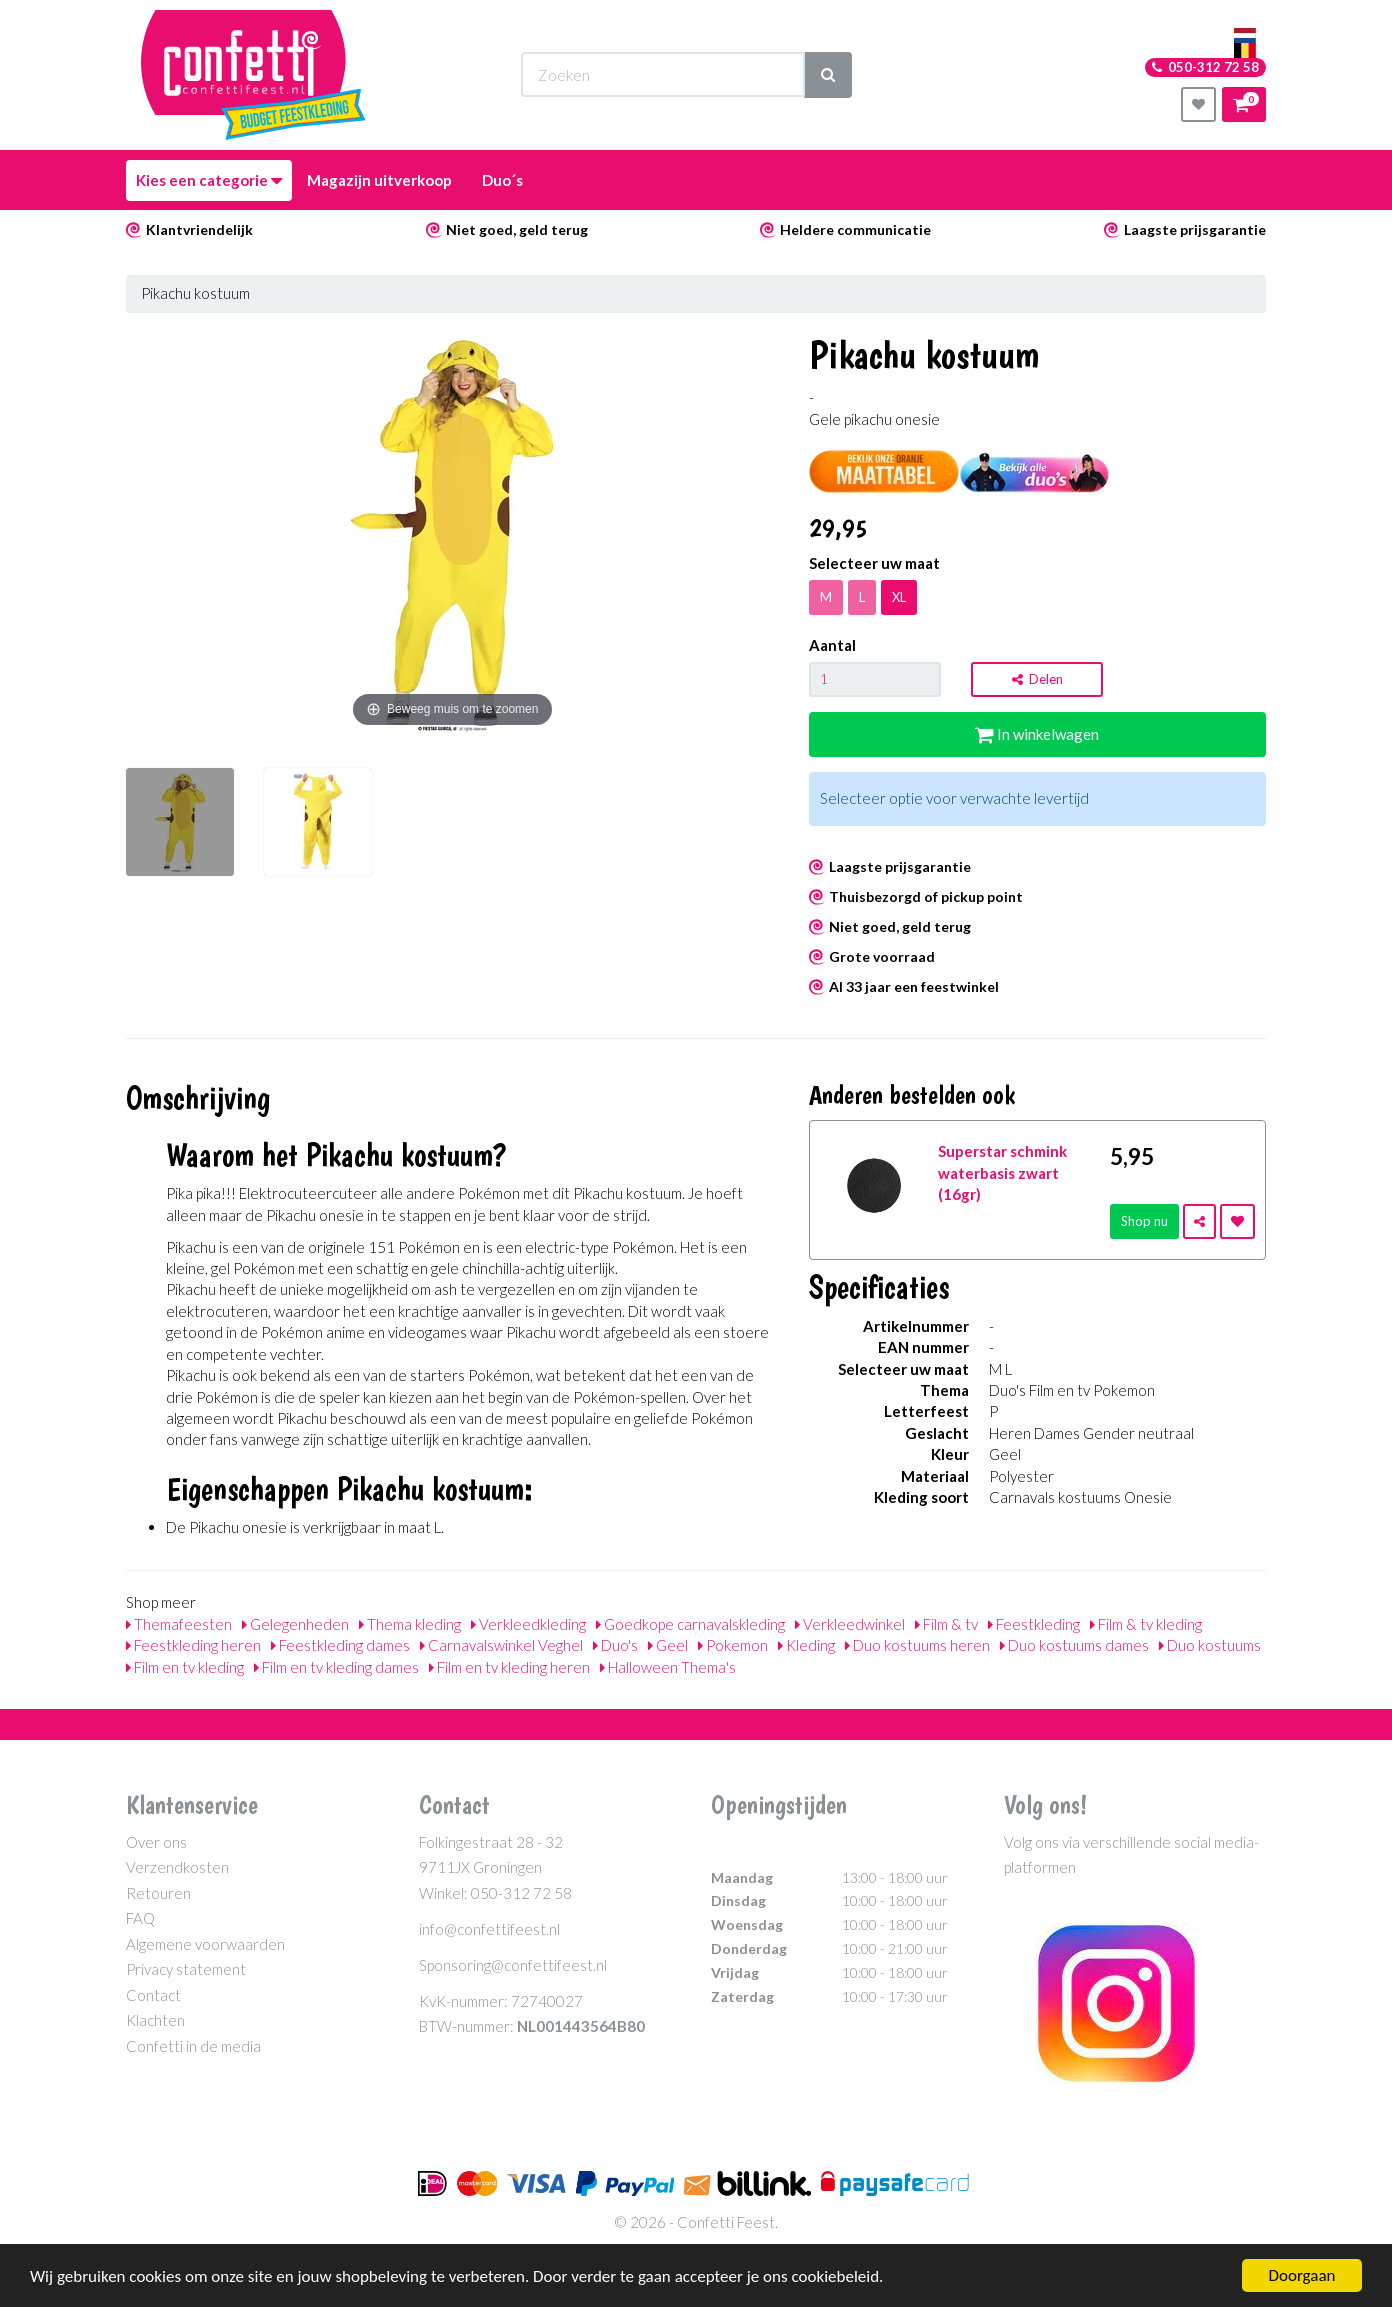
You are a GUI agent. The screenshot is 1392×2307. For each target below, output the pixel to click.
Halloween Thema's (668, 1667)
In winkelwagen (1037, 734)
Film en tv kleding (185, 1667)
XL (899, 597)
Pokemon (733, 1645)
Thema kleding (410, 1624)
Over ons (156, 1842)
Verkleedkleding (528, 1624)
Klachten (155, 2020)
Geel (668, 1645)
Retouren (158, 1893)
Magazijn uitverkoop (379, 180)
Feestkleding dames (340, 1645)
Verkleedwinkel (850, 1624)
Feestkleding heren (193, 1645)
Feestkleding (1034, 1624)
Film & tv (946, 1624)
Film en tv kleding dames (336, 1667)
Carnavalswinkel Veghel (501, 1645)
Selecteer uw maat (874, 563)
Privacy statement (186, 1969)
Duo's (615, 1645)
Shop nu (1144, 1221)
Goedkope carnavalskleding (690, 1624)
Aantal (832, 645)
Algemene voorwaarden (205, 1944)
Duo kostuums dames (1074, 1645)
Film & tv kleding (1146, 1624)
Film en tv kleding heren (509, 1667)
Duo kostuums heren (917, 1645)
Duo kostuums (1210, 1645)
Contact (153, 1995)
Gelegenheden (295, 1624)
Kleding (806, 1645)
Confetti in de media (193, 2046)
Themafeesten (179, 1624)
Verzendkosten (177, 1867)
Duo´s (502, 180)
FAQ (140, 1918)
